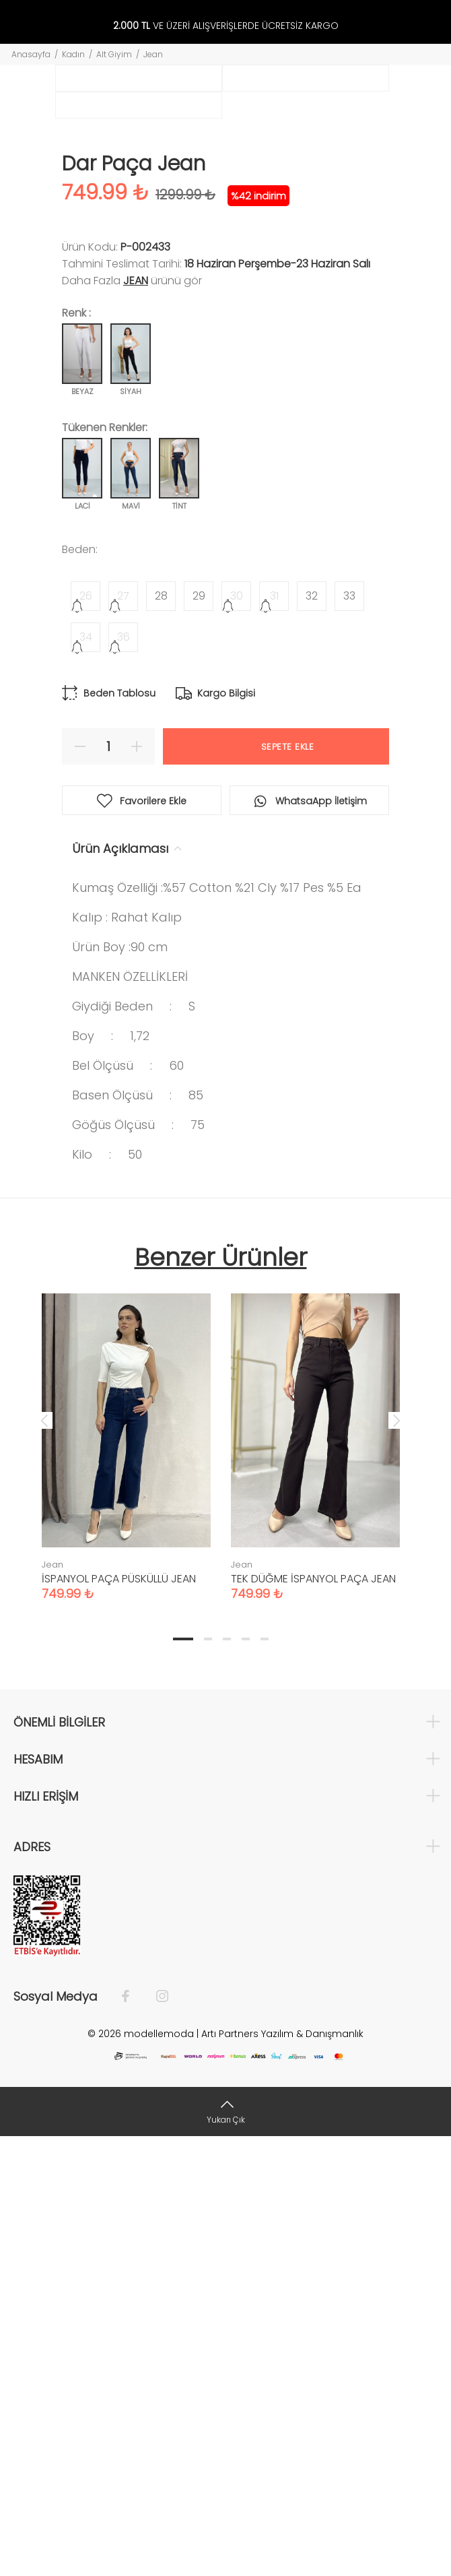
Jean (153, 54)
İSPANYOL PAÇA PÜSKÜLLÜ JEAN (119, 2018)
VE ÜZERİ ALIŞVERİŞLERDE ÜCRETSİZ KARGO (226, 26)
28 (161, 1035)
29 (199, 1035)
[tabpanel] (126, 1873)
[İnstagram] (155, 2435)
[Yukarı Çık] (225, 2550)
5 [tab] (265, 2078)
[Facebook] (132, 2435)
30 (236, 1035)
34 (85, 1076)
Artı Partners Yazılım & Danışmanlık (282, 2473)
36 (123, 1076)
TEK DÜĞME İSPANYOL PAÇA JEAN (313, 2018)
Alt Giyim (114, 54)
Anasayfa (30, 54)
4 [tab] (246, 2078)
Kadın (73, 54)
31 (274, 1035)
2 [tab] (208, 2078)
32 (312, 1035)
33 (349, 1035)
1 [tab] (183, 2078)
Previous (44, 1859)
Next (396, 1859)
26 (85, 1035)
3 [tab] (227, 2078)
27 (123, 1035)
